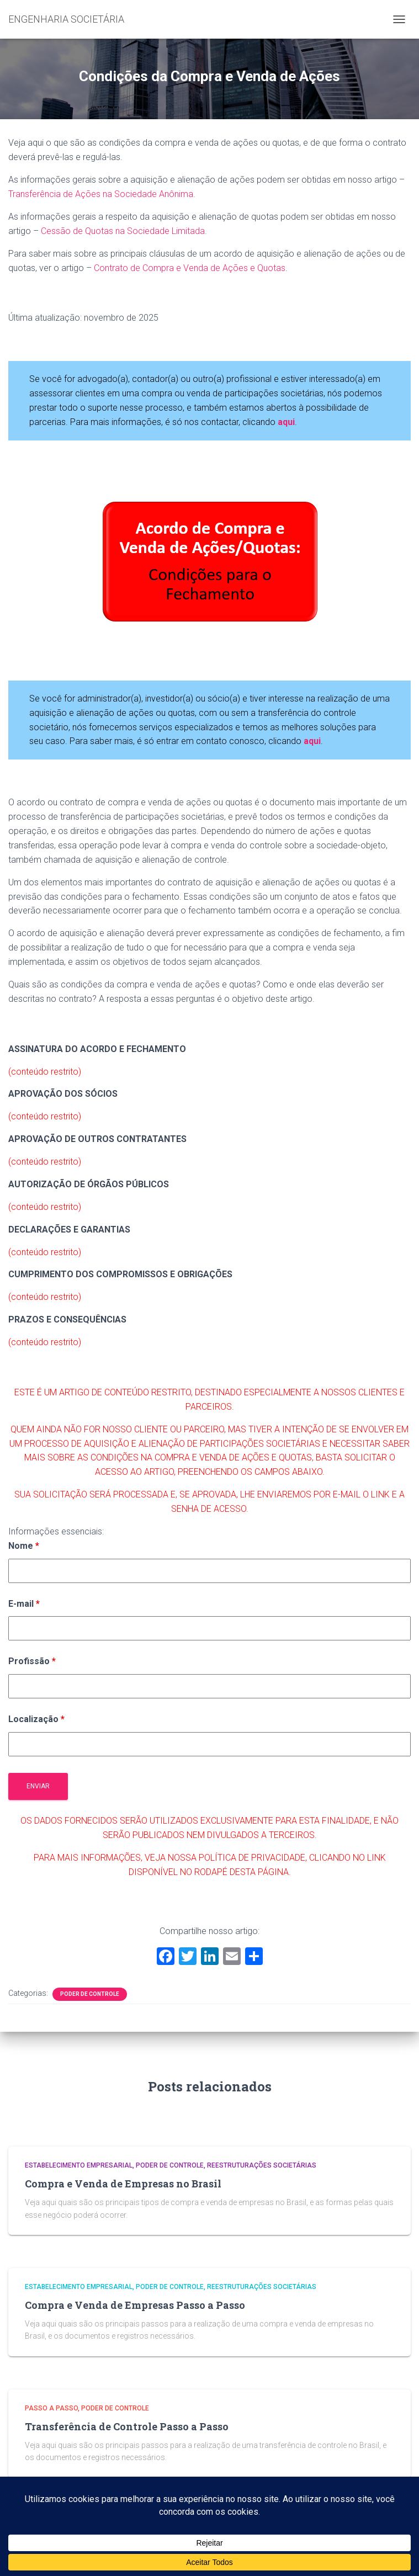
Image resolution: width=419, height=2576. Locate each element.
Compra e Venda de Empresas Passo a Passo (135, 2305)
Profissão (32, 1661)
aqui (312, 741)
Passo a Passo (51, 2408)
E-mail (24, 1603)
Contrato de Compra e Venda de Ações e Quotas (189, 268)
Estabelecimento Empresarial (78, 2165)
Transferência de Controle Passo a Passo (127, 2426)
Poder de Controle (89, 1994)
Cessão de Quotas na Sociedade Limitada (123, 231)
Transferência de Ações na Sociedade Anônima (100, 194)
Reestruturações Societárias (261, 2165)
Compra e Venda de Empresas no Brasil (123, 2183)
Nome (23, 1546)
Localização (36, 1719)
